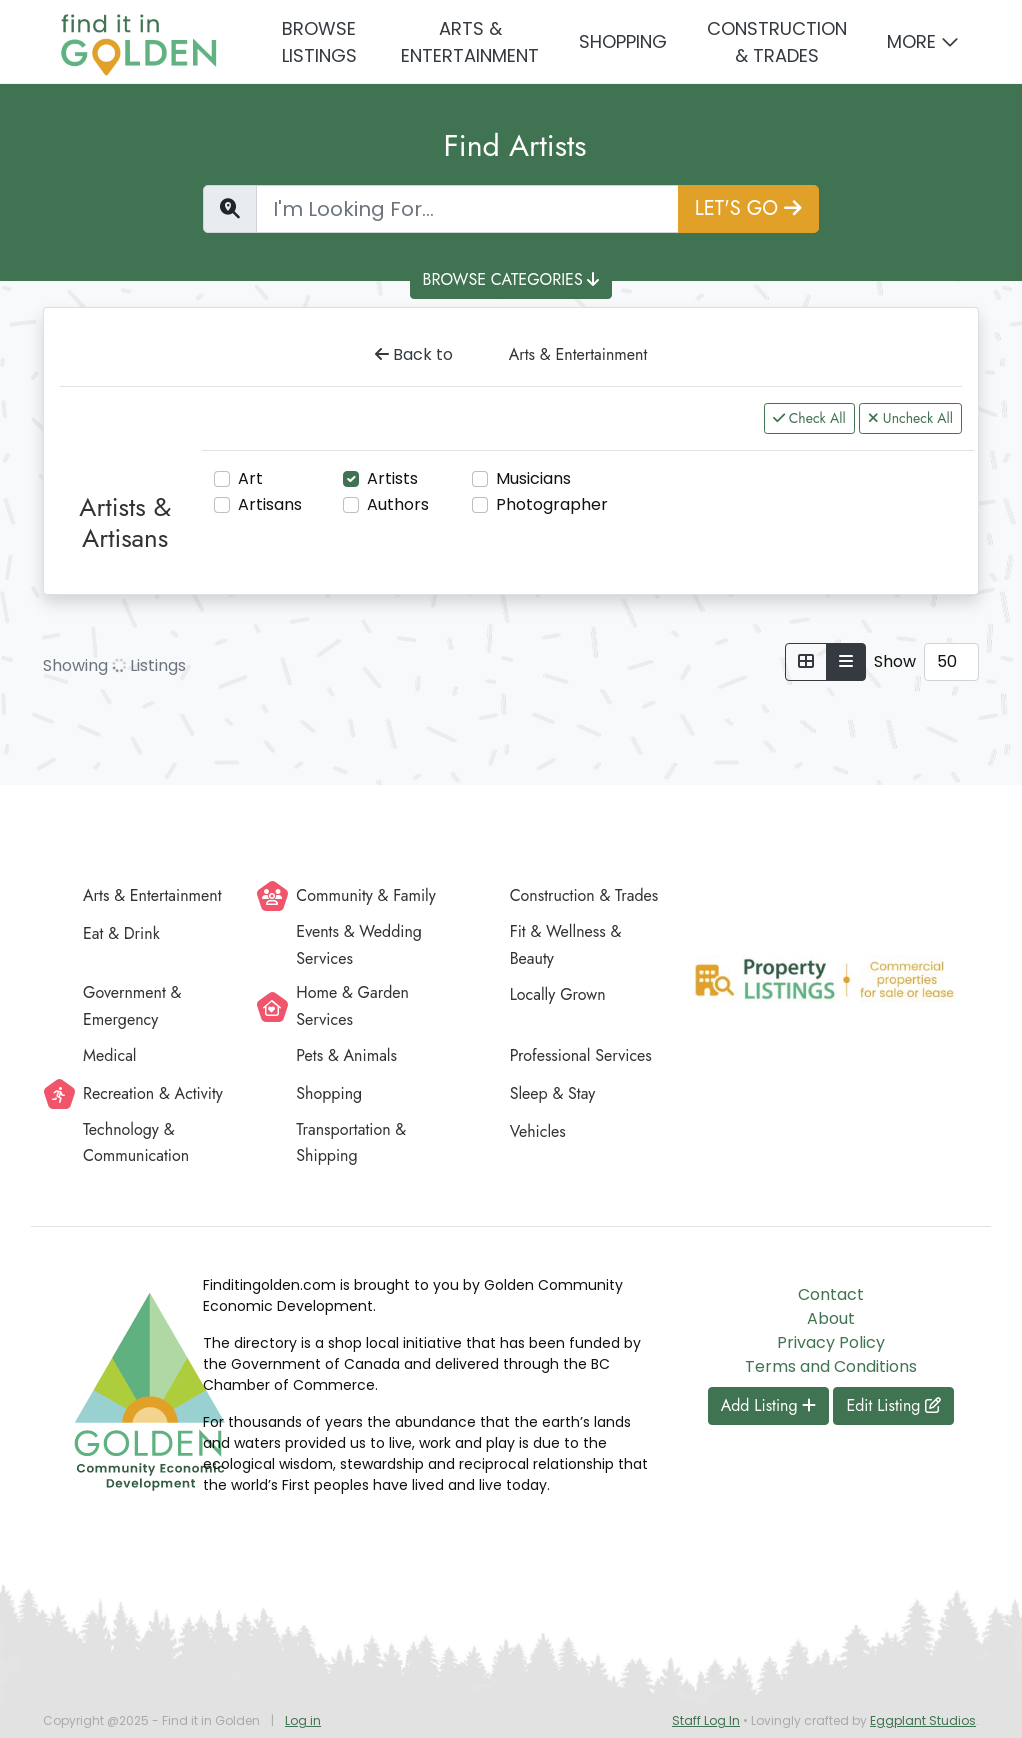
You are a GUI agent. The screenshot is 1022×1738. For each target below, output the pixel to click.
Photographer (552, 504)
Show (895, 661)
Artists (392, 478)
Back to (414, 354)
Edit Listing (893, 1405)
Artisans (270, 504)
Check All (809, 418)
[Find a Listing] (467, 209)
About (831, 1318)
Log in (303, 1720)
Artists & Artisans (125, 522)
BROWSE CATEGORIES (511, 279)
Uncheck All (910, 418)
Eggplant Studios (923, 1720)
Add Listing (769, 1405)
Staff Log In (706, 1720)
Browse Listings (319, 42)
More (911, 41)
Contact (831, 1294)
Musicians (533, 478)
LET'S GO (748, 208)
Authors (398, 504)
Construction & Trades (777, 42)
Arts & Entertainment (470, 42)
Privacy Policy (831, 1342)
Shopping (623, 41)
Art (250, 478)
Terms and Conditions (831, 1366)
